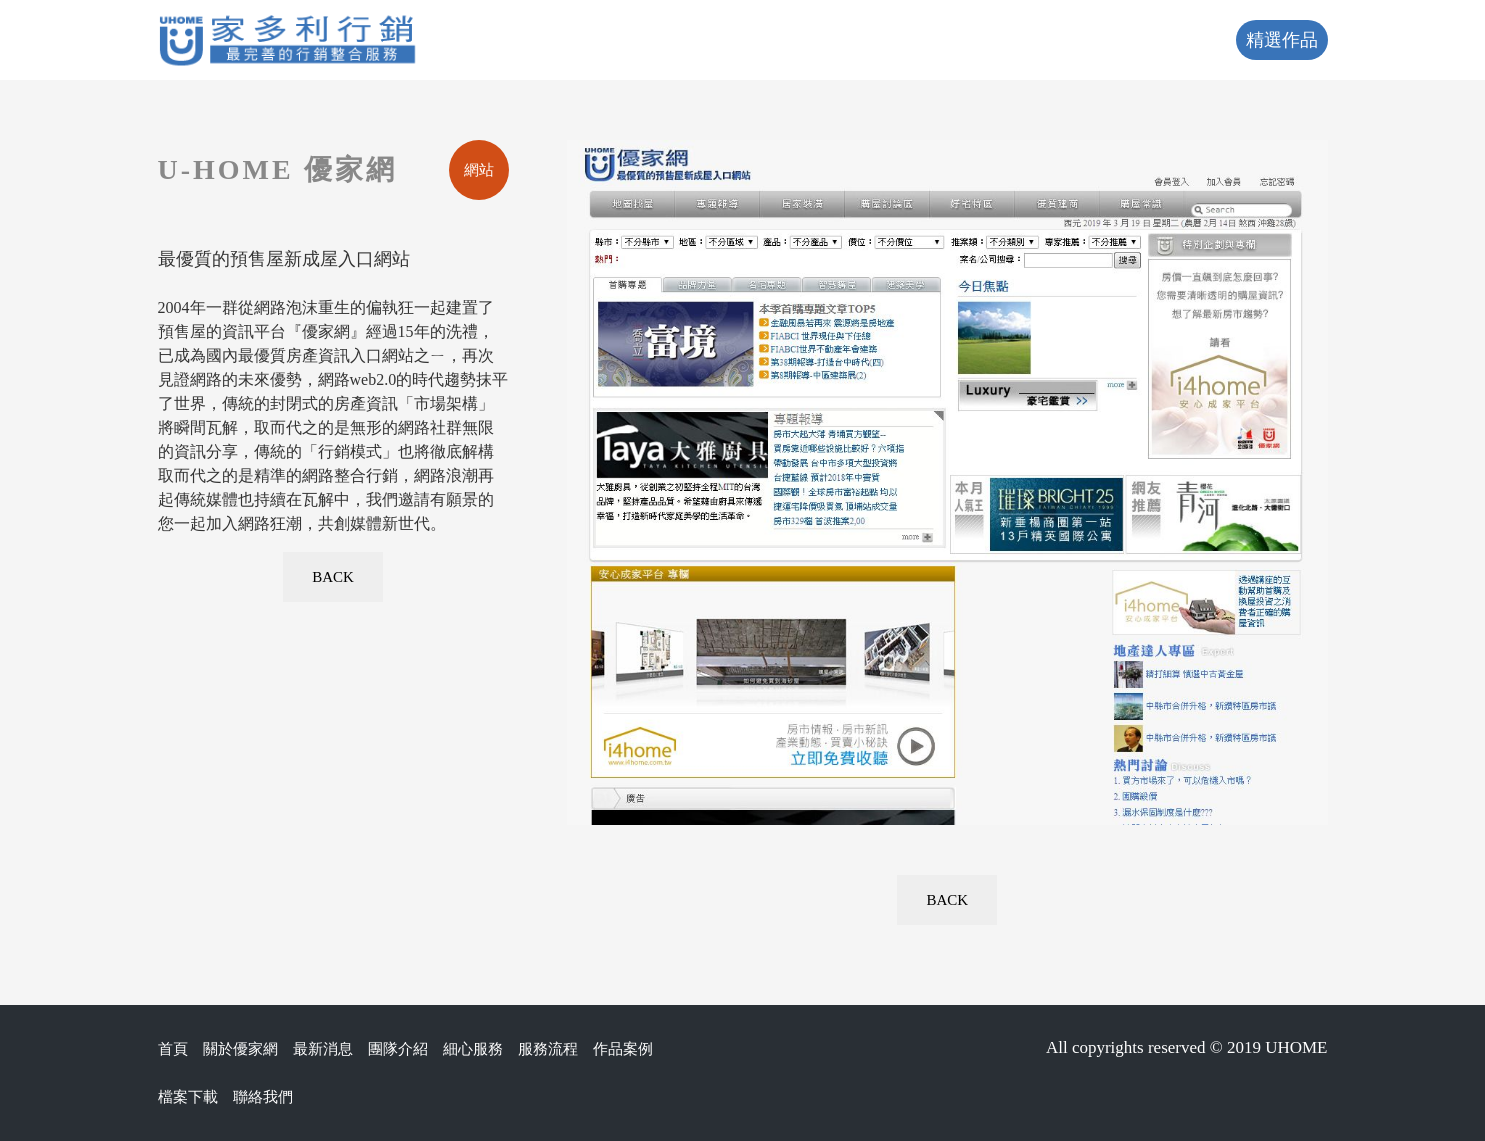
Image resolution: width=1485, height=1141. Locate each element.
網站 (479, 170)
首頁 (173, 1049)
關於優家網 (240, 1049)
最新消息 (323, 1049)
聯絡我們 (263, 1097)
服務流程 (548, 1049)
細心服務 (473, 1049)
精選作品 (1282, 40)
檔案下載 (188, 1097)
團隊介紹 (398, 1049)
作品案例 (623, 1049)
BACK (333, 577)
